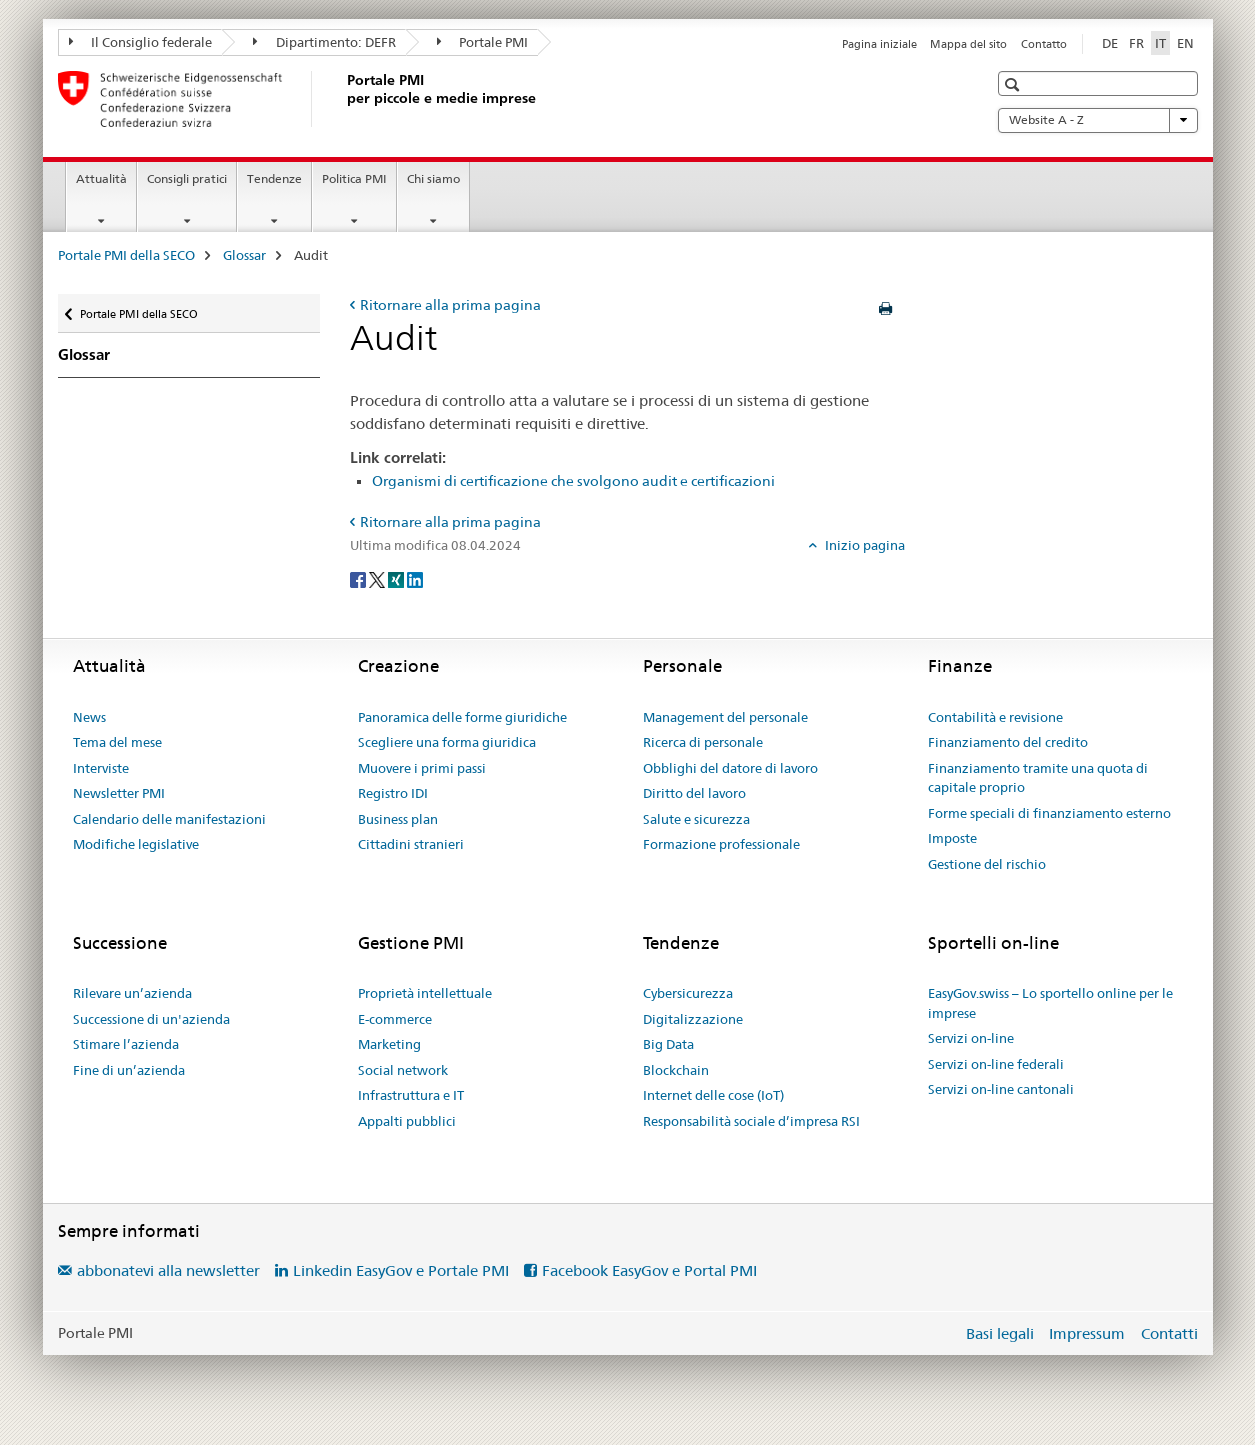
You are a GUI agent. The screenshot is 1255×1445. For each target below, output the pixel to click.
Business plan (398, 819)
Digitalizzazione (693, 1019)
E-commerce (395, 1019)
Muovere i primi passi (422, 768)
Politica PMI (354, 178)
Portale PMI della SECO (126, 255)
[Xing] (397, 578)
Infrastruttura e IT (411, 1095)
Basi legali (1000, 1333)
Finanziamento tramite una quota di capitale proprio (1038, 778)
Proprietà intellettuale (425, 993)
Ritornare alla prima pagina (450, 305)
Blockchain (676, 1070)
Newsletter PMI (119, 793)
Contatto (1044, 44)
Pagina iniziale (879, 44)
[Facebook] (359, 578)
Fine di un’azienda (129, 1070)
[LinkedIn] (415, 578)
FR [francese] (1136, 43)
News (89, 717)
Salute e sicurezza (696, 819)
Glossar (244, 255)
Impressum (1087, 1333)
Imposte (952, 838)
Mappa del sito (968, 44)
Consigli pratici (187, 178)
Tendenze (274, 178)
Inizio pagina (863, 545)
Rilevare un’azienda (132, 993)
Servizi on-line (971, 1038)
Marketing (389, 1044)
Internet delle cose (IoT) (713, 1095)
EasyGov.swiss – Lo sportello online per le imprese (1050, 1003)
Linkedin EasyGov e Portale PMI (401, 1270)
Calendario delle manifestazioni (169, 819)
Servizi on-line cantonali (1001, 1089)
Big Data (668, 1044)
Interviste (101, 768)
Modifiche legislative (136, 844)
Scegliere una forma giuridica (447, 742)
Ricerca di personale (703, 742)
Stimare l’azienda (126, 1044)
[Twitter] (378, 578)
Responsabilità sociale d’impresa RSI (751, 1121)
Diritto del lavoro (694, 793)
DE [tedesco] (1110, 43)
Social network (403, 1070)
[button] (1014, 84)
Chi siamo (433, 178)
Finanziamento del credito (1008, 742)
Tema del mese (117, 742)
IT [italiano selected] (1160, 43)
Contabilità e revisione (995, 717)
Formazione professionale (721, 844)
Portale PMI (483, 42)
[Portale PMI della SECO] (343, 99)
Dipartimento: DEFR (324, 42)
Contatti (1169, 1333)
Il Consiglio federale (141, 42)
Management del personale (725, 717)
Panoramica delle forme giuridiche (462, 717)
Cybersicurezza (688, 993)
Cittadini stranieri (411, 844)
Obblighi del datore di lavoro (730, 768)
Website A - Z (1098, 120)
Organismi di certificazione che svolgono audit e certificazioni (573, 481)
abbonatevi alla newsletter (168, 1270)
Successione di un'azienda (151, 1019)
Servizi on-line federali (996, 1064)
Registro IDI (393, 793)
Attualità (101, 178)
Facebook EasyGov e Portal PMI (649, 1270)
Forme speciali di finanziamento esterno (1049, 813)
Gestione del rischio (987, 864)
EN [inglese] (1185, 43)
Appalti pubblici (407, 1121)
